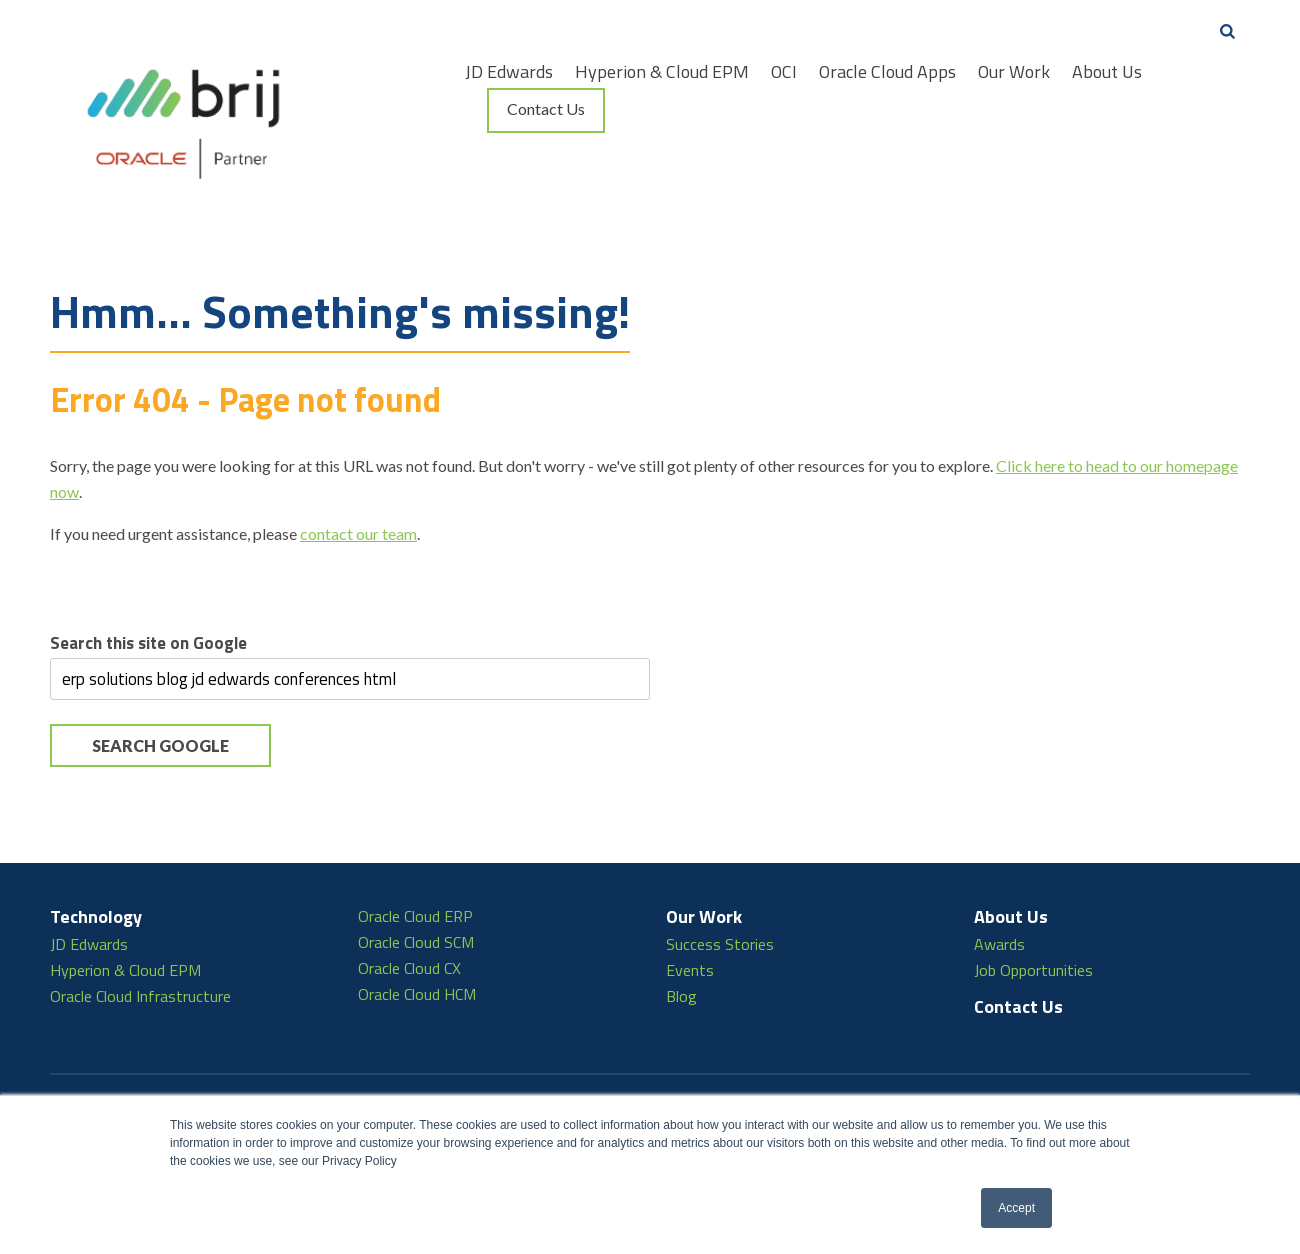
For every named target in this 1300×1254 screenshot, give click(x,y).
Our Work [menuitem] (1014, 72)
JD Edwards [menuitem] (509, 72)
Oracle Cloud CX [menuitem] (409, 897)
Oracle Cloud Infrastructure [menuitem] (140, 925)
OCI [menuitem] (784, 72)
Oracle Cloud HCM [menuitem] (417, 923)
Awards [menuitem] (999, 873)
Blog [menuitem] (681, 925)
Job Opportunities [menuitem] (1033, 899)
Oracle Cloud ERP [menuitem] (415, 845)
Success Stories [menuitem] (720, 873)
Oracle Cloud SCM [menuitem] (416, 871)
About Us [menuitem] (1107, 72)
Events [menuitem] (690, 899)
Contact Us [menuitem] (546, 108)
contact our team (358, 462)
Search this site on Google (148, 572)
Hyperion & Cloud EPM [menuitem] (662, 72)
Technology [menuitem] (96, 845)
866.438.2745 (285, 1078)
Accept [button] (1016, 1208)
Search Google (160, 674)
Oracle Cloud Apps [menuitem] (887, 72)
